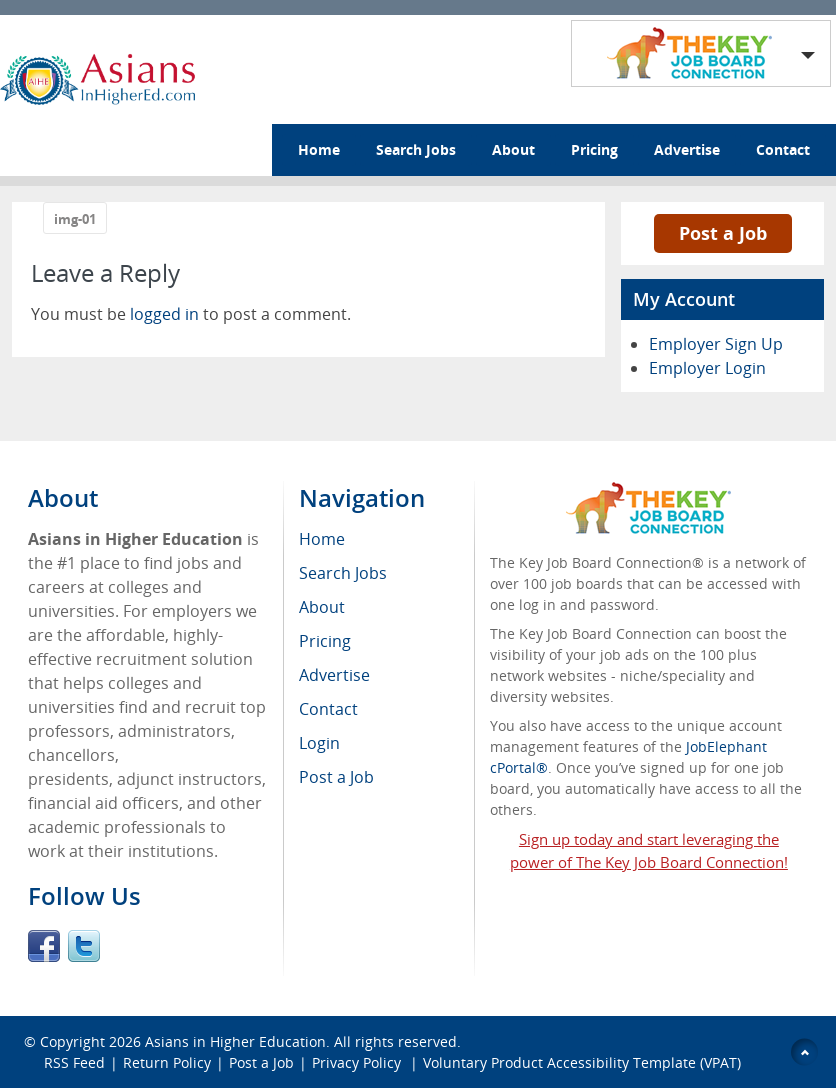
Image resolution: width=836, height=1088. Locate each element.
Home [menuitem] (322, 539)
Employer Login (707, 368)
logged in (164, 314)
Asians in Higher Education (235, 1041)
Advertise (687, 149)
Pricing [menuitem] (325, 641)
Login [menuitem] (319, 743)
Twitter (84, 946)
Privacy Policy (358, 1062)
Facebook (44, 946)
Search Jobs (416, 149)
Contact (783, 149)
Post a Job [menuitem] (336, 777)
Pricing (594, 149)
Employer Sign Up (716, 344)
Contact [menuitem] (328, 709)
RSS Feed (74, 1062)
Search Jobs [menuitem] (343, 573)
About (513, 149)
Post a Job (723, 233)
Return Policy (167, 1062)
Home (319, 149)
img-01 (75, 219)
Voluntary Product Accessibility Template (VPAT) (582, 1062)
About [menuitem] (322, 607)
